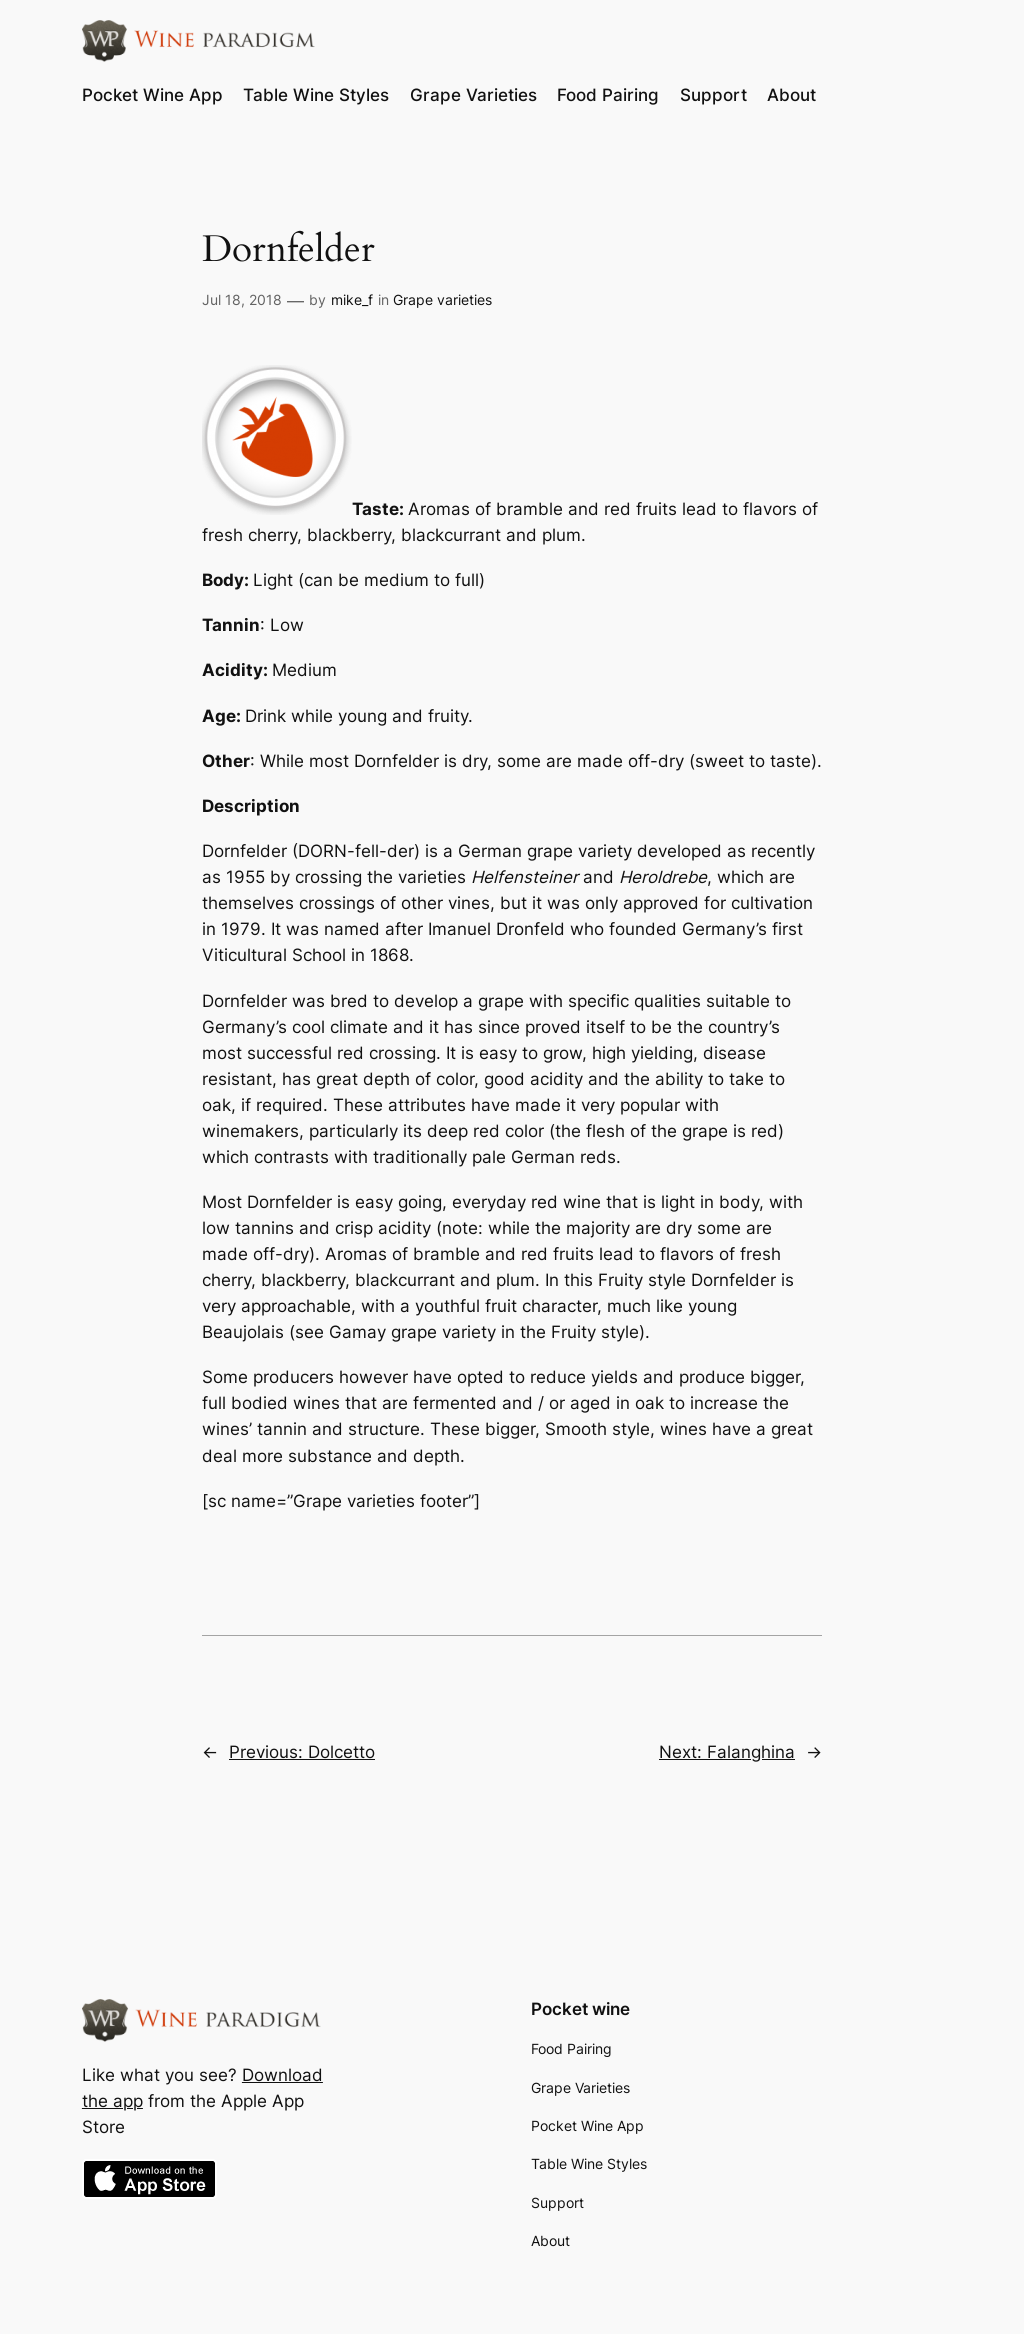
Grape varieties (442, 299)
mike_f (352, 299)
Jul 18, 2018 (242, 299)
